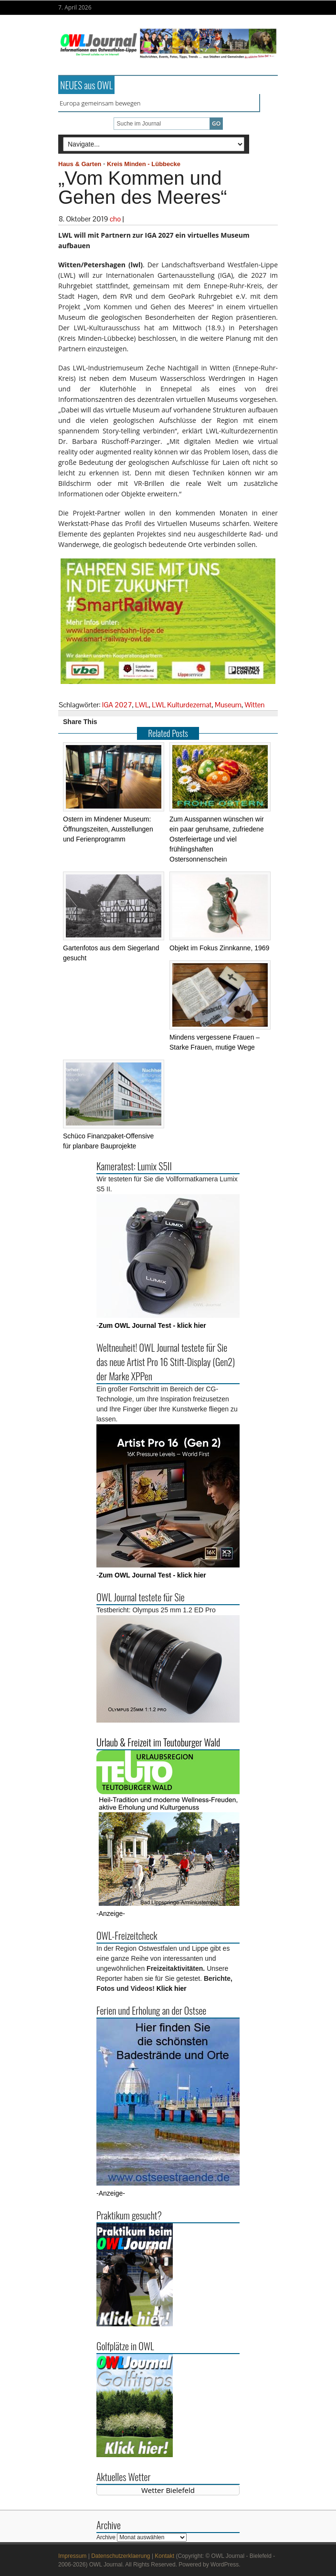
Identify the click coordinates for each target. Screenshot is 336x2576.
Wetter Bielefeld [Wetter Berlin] (168, 2490)
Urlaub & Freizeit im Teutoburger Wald (158, 1742)
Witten (254, 704)
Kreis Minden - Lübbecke (143, 164)
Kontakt (164, 2556)
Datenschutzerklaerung (120, 2556)
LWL (142, 704)
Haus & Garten (79, 164)
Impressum (72, 2556)
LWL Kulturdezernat (181, 704)
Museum (228, 704)
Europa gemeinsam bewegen (100, 103)
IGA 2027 (117, 704)
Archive (106, 2537)
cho (115, 218)
